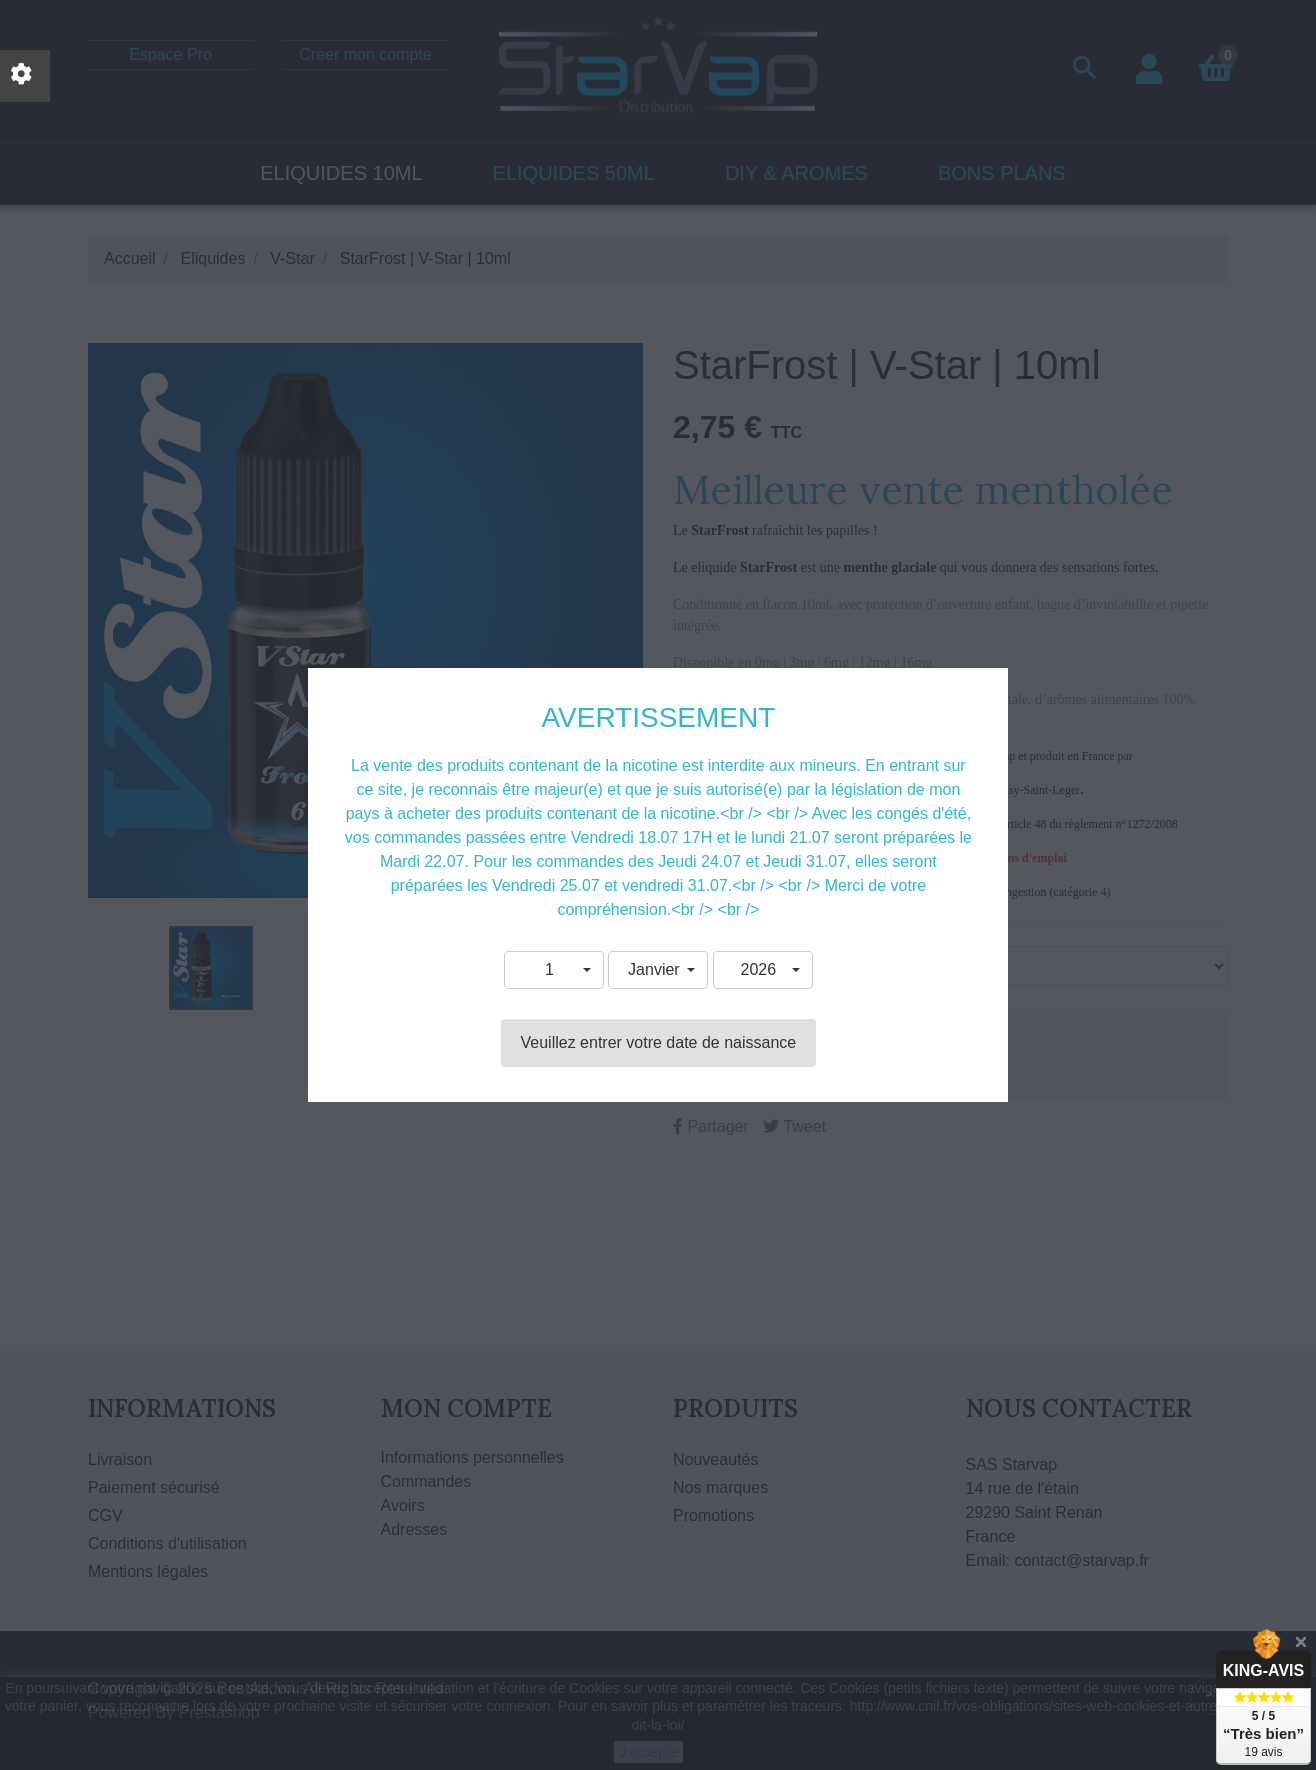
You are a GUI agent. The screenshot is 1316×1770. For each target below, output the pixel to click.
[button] (554, 970)
